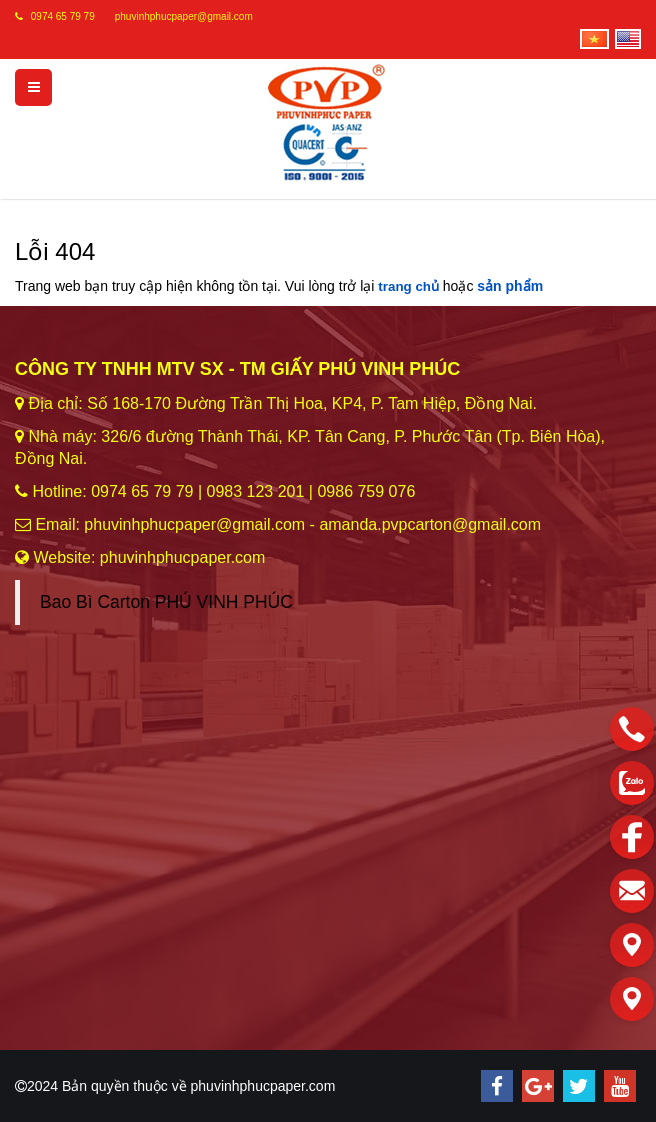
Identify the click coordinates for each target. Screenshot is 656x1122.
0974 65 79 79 (63, 16)
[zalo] (632, 783)
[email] (632, 891)
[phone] (632, 729)
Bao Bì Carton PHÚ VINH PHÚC (166, 602)
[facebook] (632, 837)
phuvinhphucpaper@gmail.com (184, 16)
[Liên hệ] (632, 945)
